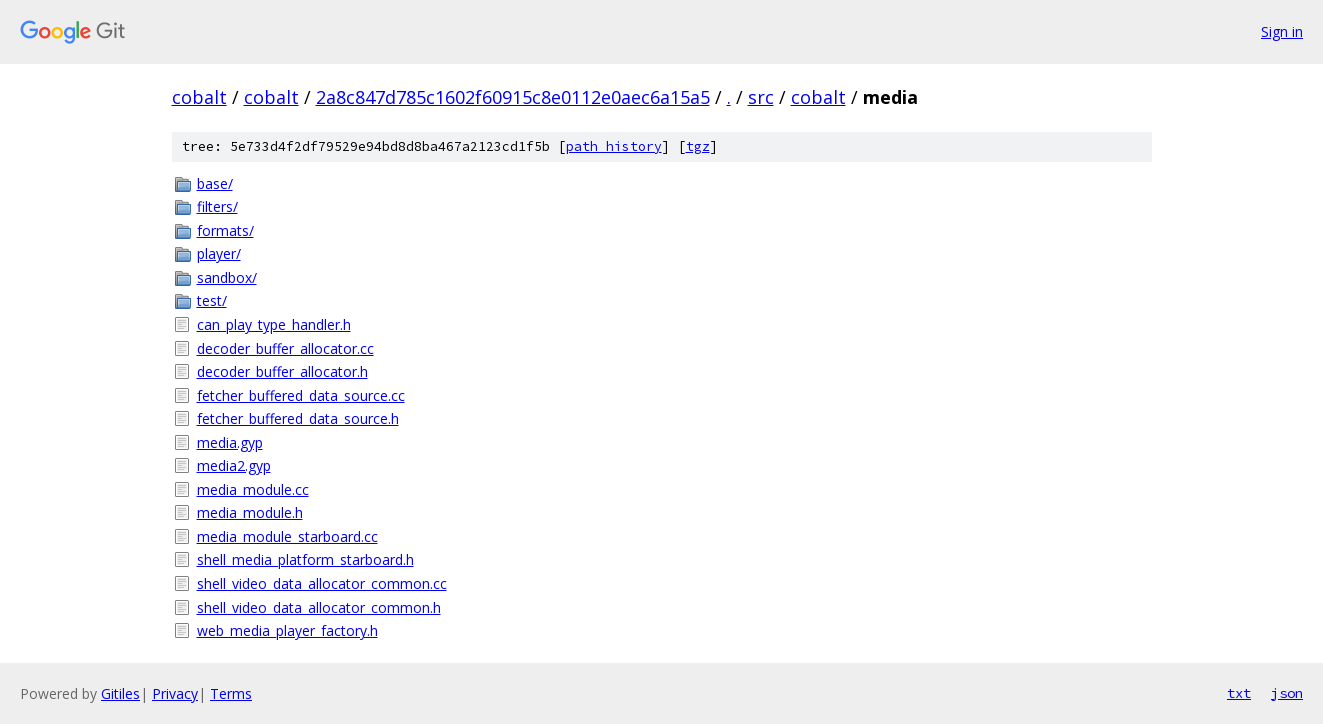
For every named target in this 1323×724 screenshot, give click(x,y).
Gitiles (120, 693)
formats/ (225, 230)
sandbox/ (227, 277)
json (1287, 693)
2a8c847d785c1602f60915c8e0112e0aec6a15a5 (513, 97)
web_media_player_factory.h (287, 630)
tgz (698, 146)
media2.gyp (234, 465)
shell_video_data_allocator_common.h (319, 607)
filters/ (217, 206)
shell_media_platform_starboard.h (305, 559)
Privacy (175, 693)
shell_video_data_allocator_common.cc (322, 583)
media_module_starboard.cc (287, 536)
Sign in (1282, 31)
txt (1239, 693)
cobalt (199, 97)
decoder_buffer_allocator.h (282, 371)
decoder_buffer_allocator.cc (285, 348)
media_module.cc (253, 489)
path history (614, 146)
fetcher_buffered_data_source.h (298, 418)
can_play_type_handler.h (274, 324)
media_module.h (250, 512)
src (761, 97)
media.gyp (230, 442)
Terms (231, 693)
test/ (212, 300)
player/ (219, 253)
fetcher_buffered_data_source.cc (301, 395)
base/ (215, 183)
